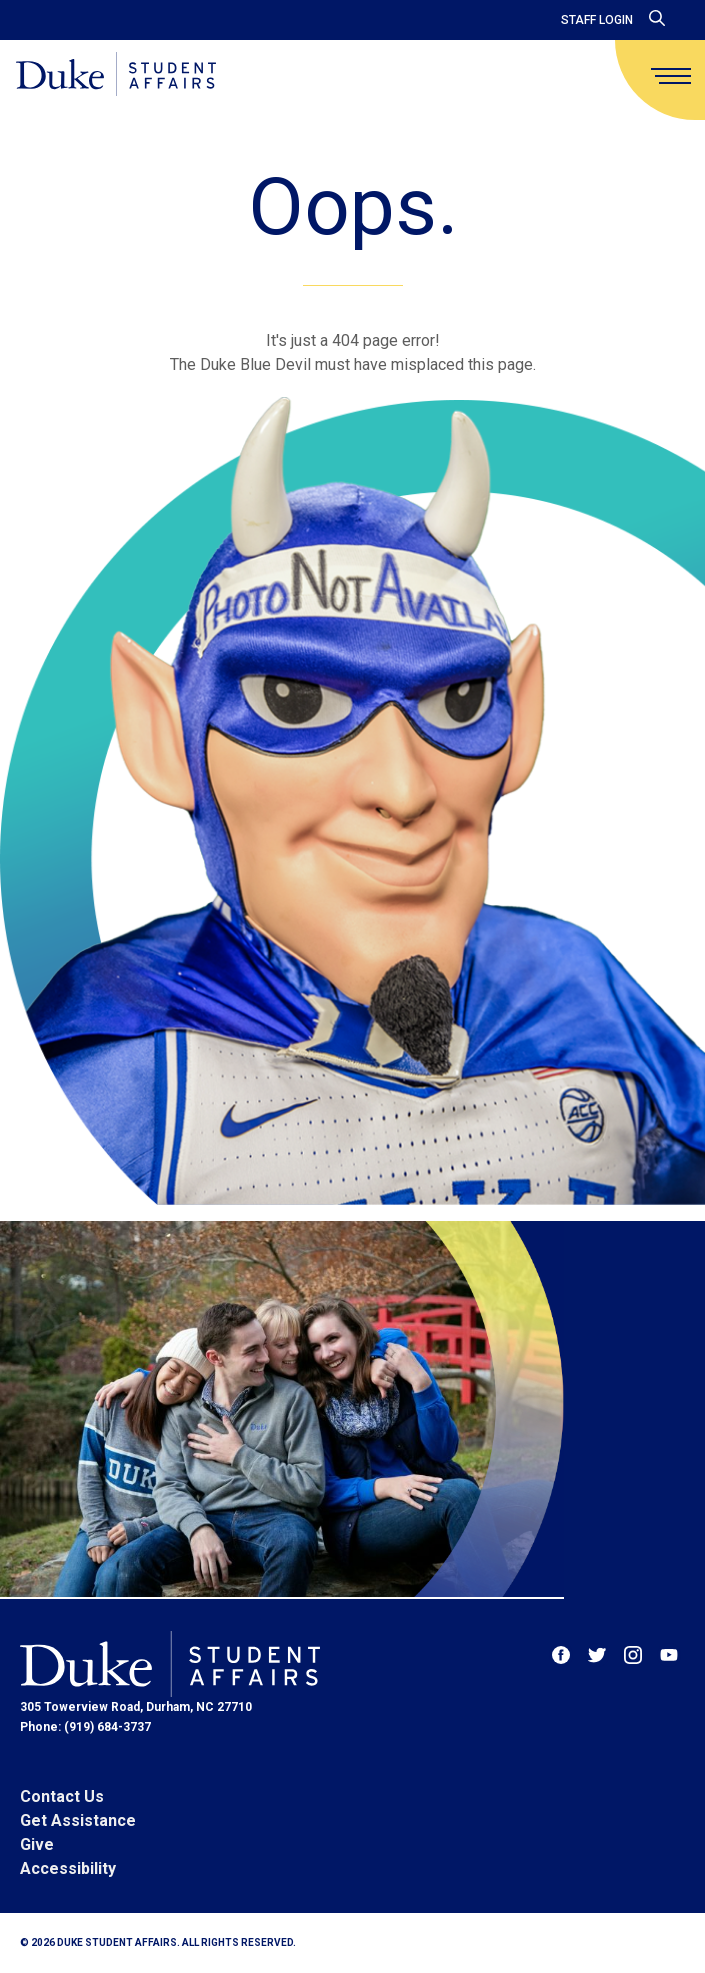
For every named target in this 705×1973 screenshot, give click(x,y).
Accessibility (68, 1868)
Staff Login (597, 20)
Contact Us (62, 1796)
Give (37, 1844)
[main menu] (671, 76)
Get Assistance (78, 1820)
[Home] (116, 75)
